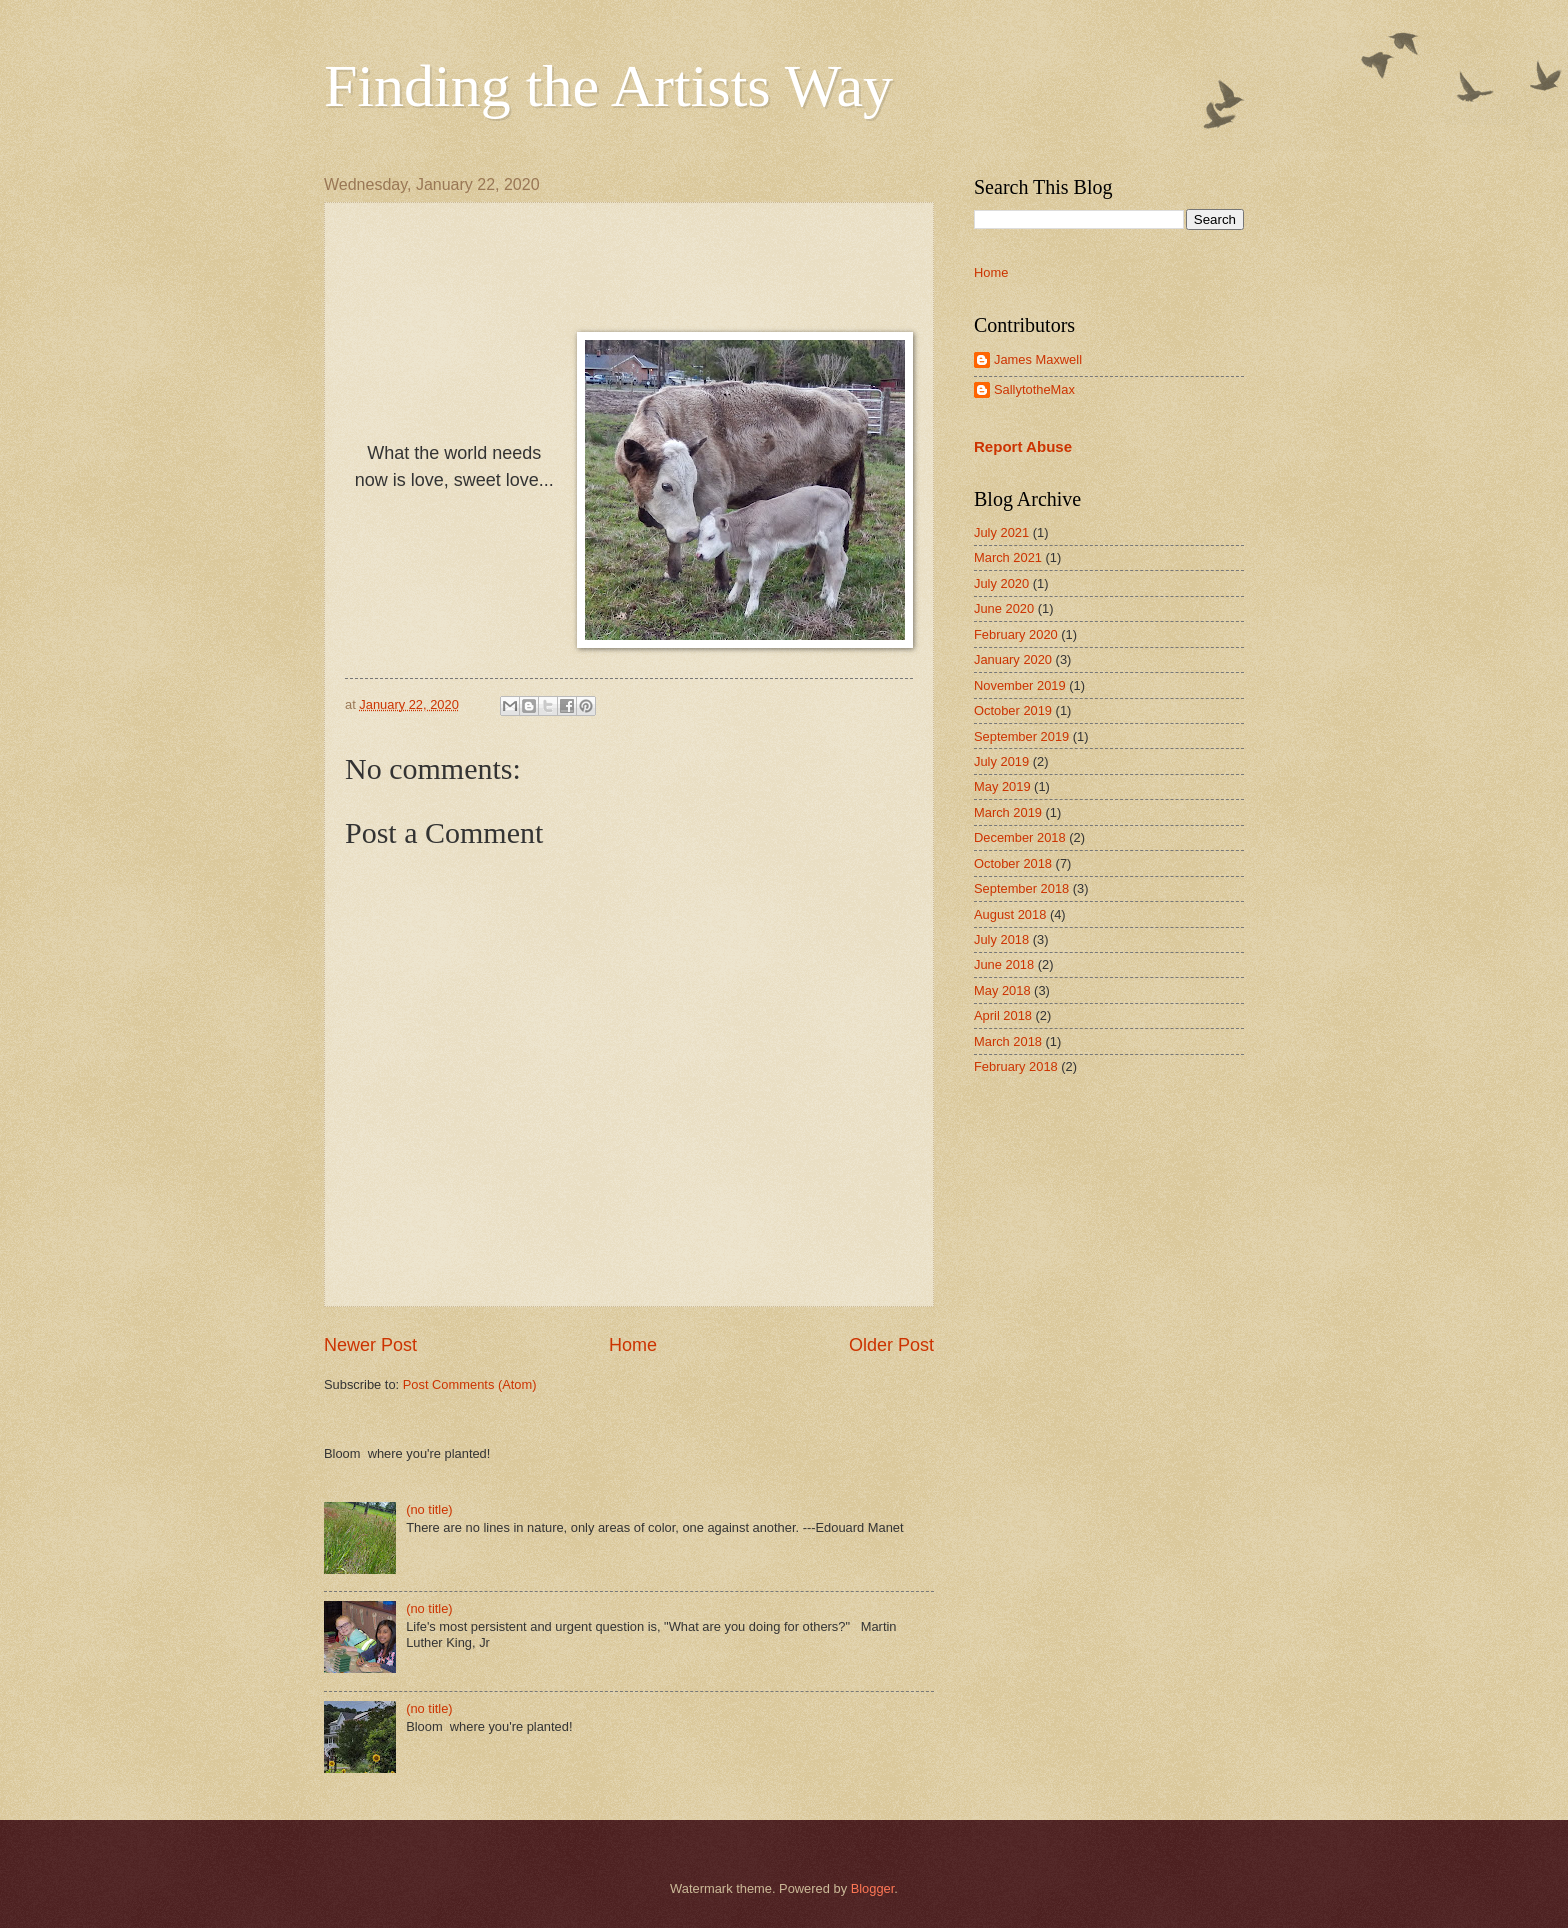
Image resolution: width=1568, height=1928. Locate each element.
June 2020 (1004, 608)
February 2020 (1016, 634)
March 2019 (1008, 812)
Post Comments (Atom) (470, 1384)
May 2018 (1002, 990)
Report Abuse (1023, 446)
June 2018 (1004, 964)
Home (633, 1345)
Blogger (873, 1888)
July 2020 (1001, 583)
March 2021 (1008, 557)
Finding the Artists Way (608, 86)
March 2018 (1008, 1041)
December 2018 (1020, 837)
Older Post (891, 1345)
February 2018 (1016, 1066)
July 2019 (1001, 761)
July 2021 (1001, 532)
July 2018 (1001, 939)
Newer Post (370, 1345)
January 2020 (1013, 659)
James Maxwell (1038, 359)
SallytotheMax (1034, 389)
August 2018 (1010, 914)
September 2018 (1021, 888)
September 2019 (1021, 736)
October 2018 (1013, 863)
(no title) (429, 1509)
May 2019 (1002, 786)
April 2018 (1003, 1015)
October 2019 (1013, 710)
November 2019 (1020, 685)
